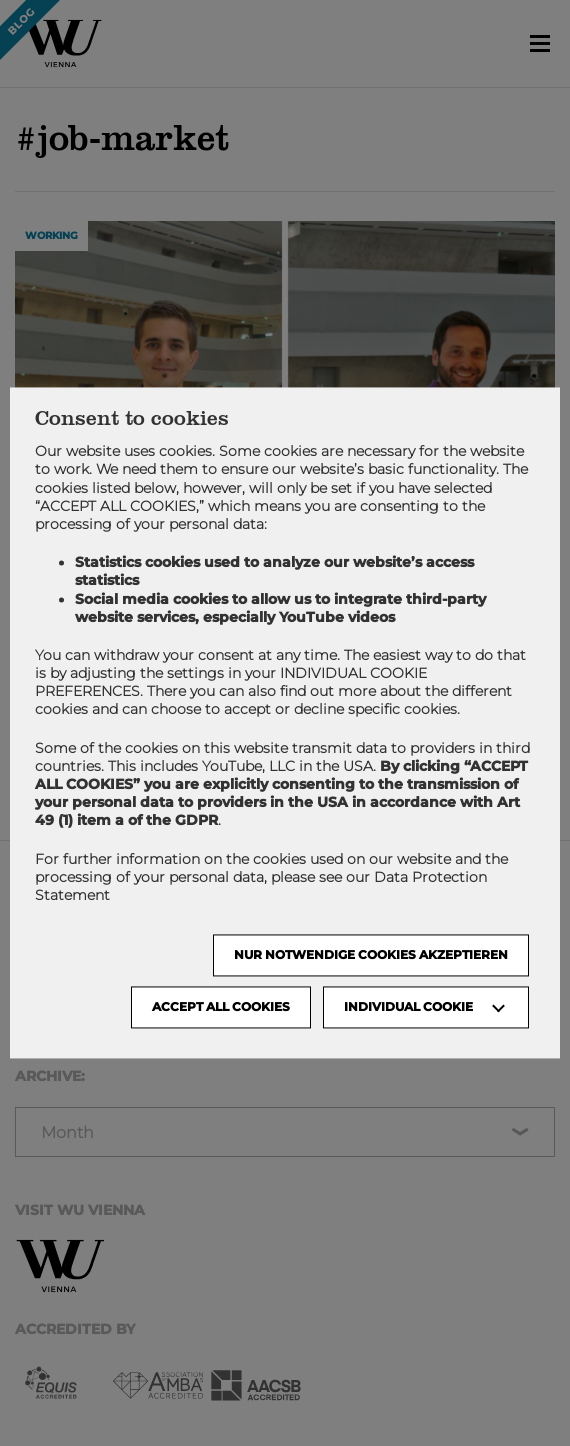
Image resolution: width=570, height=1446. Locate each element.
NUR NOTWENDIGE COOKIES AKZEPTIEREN (371, 955)
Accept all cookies (221, 1007)
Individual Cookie (408, 1007)
